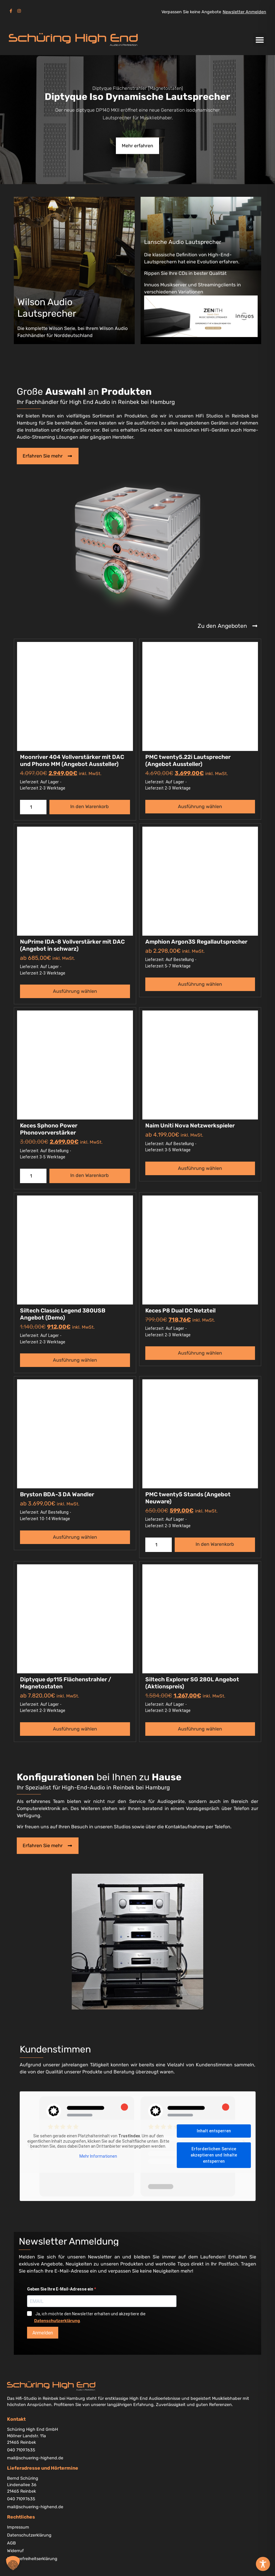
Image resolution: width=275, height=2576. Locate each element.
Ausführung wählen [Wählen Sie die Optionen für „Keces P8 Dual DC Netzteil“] (200, 1353)
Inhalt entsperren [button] (214, 2130)
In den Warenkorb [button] (89, 806)
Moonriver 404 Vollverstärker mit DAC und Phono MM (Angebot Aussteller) (72, 760)
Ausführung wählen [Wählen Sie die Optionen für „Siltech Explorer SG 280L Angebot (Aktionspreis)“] (200, 1729)
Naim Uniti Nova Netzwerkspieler (190, 1125)
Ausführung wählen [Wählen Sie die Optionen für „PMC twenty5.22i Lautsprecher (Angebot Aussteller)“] (200, 806)
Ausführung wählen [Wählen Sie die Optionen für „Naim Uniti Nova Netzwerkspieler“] (200, 1168)
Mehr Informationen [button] (98, 2156)
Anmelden (42, 2333)
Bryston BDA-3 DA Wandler (57, 1494)
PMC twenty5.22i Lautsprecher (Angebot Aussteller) (188, 760)
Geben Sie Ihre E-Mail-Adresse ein (60, 2289)
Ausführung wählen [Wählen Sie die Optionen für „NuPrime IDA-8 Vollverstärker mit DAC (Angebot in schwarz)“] (75, 991)
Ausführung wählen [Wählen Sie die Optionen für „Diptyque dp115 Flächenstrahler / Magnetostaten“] (75, 1729)
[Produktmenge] (33, 807)
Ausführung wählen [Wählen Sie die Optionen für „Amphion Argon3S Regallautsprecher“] (200, 984)
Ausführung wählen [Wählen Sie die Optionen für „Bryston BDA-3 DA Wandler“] (75, 1537)
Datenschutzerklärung (57, 2320)
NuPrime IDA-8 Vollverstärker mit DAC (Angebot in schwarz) (72, 945)
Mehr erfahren (137, 145)
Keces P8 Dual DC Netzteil (180, 1310)
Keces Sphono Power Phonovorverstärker (48, 1129)
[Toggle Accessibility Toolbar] (263, 2564)
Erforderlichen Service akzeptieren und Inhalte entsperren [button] (214, 2155)
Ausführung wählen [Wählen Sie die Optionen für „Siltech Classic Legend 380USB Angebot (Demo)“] (75, 1360)
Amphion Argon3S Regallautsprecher (196, 941)
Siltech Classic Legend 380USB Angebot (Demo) (62, 1314)
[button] (259, 39)
